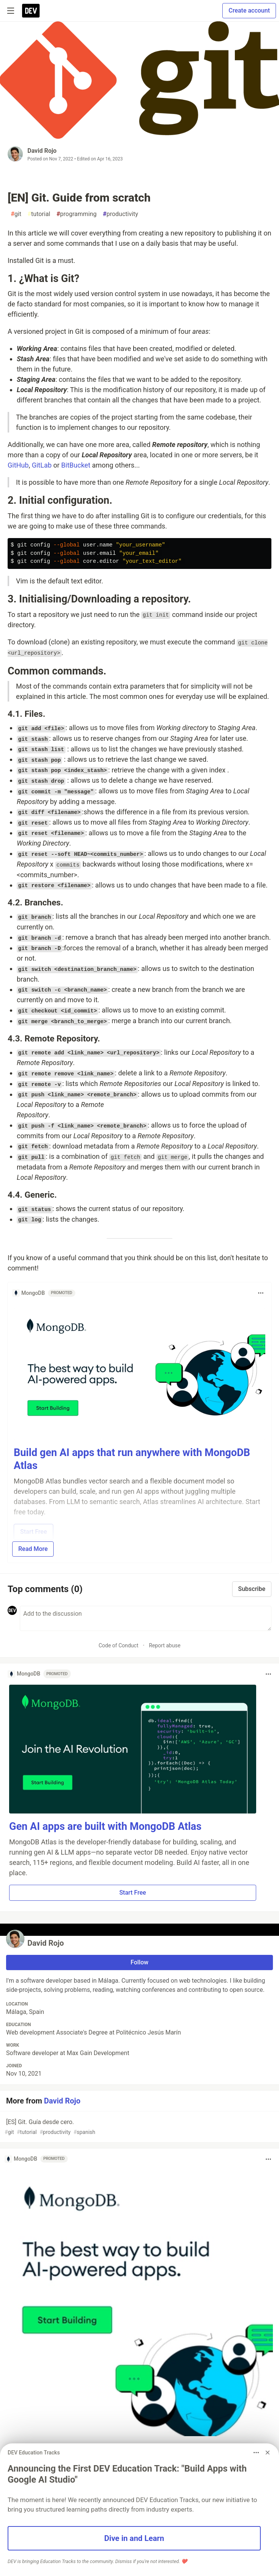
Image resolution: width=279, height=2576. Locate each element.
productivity (120, 214)
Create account (249, 10)
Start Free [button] (132, 1892)
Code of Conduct (119, 1645)
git (16, 214)
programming (76, 214)
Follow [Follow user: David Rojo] (139, 1962)
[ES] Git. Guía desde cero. (139, 2127)
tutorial (38, 214)
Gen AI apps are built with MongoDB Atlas (105, 1826)
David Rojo (42, 150)
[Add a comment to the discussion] (145, 1618)
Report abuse (164, 1645)
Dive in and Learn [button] (134, 2538)
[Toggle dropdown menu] (261, 1293)
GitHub (18, 465)
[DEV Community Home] (30, 10)
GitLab (41, 465)
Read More (33, 1548)
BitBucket (75, 465)
